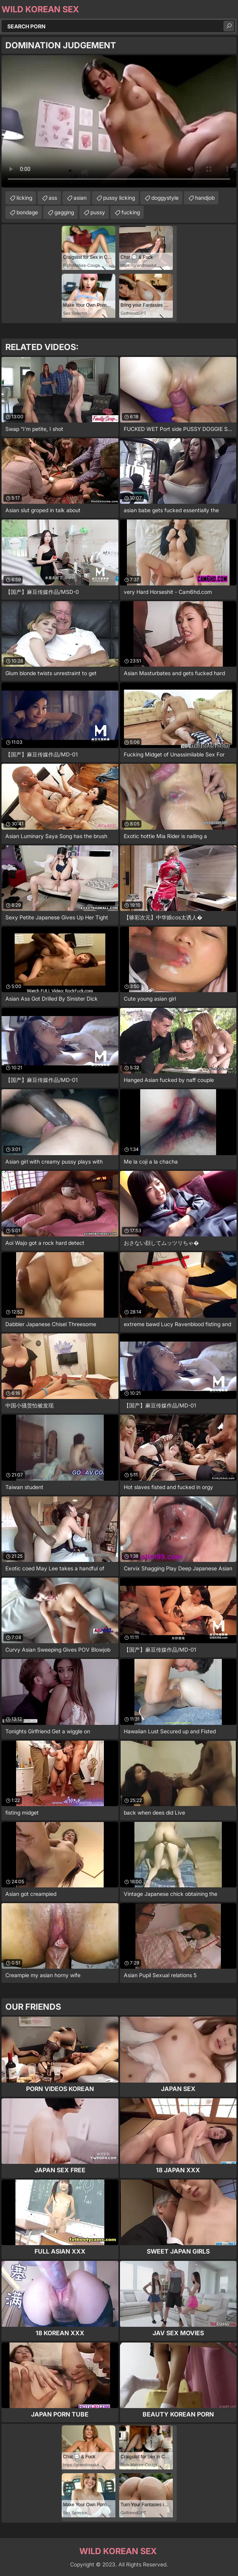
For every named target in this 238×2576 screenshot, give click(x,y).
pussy (97, 212)
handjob (205, 197)
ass (53, 197)
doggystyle (165, 197)
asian (80, 197)
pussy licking (119, 197)
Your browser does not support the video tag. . (119, 121)
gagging (64, 212)
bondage (27, 212)
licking (24, 197)
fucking (130, 212)
